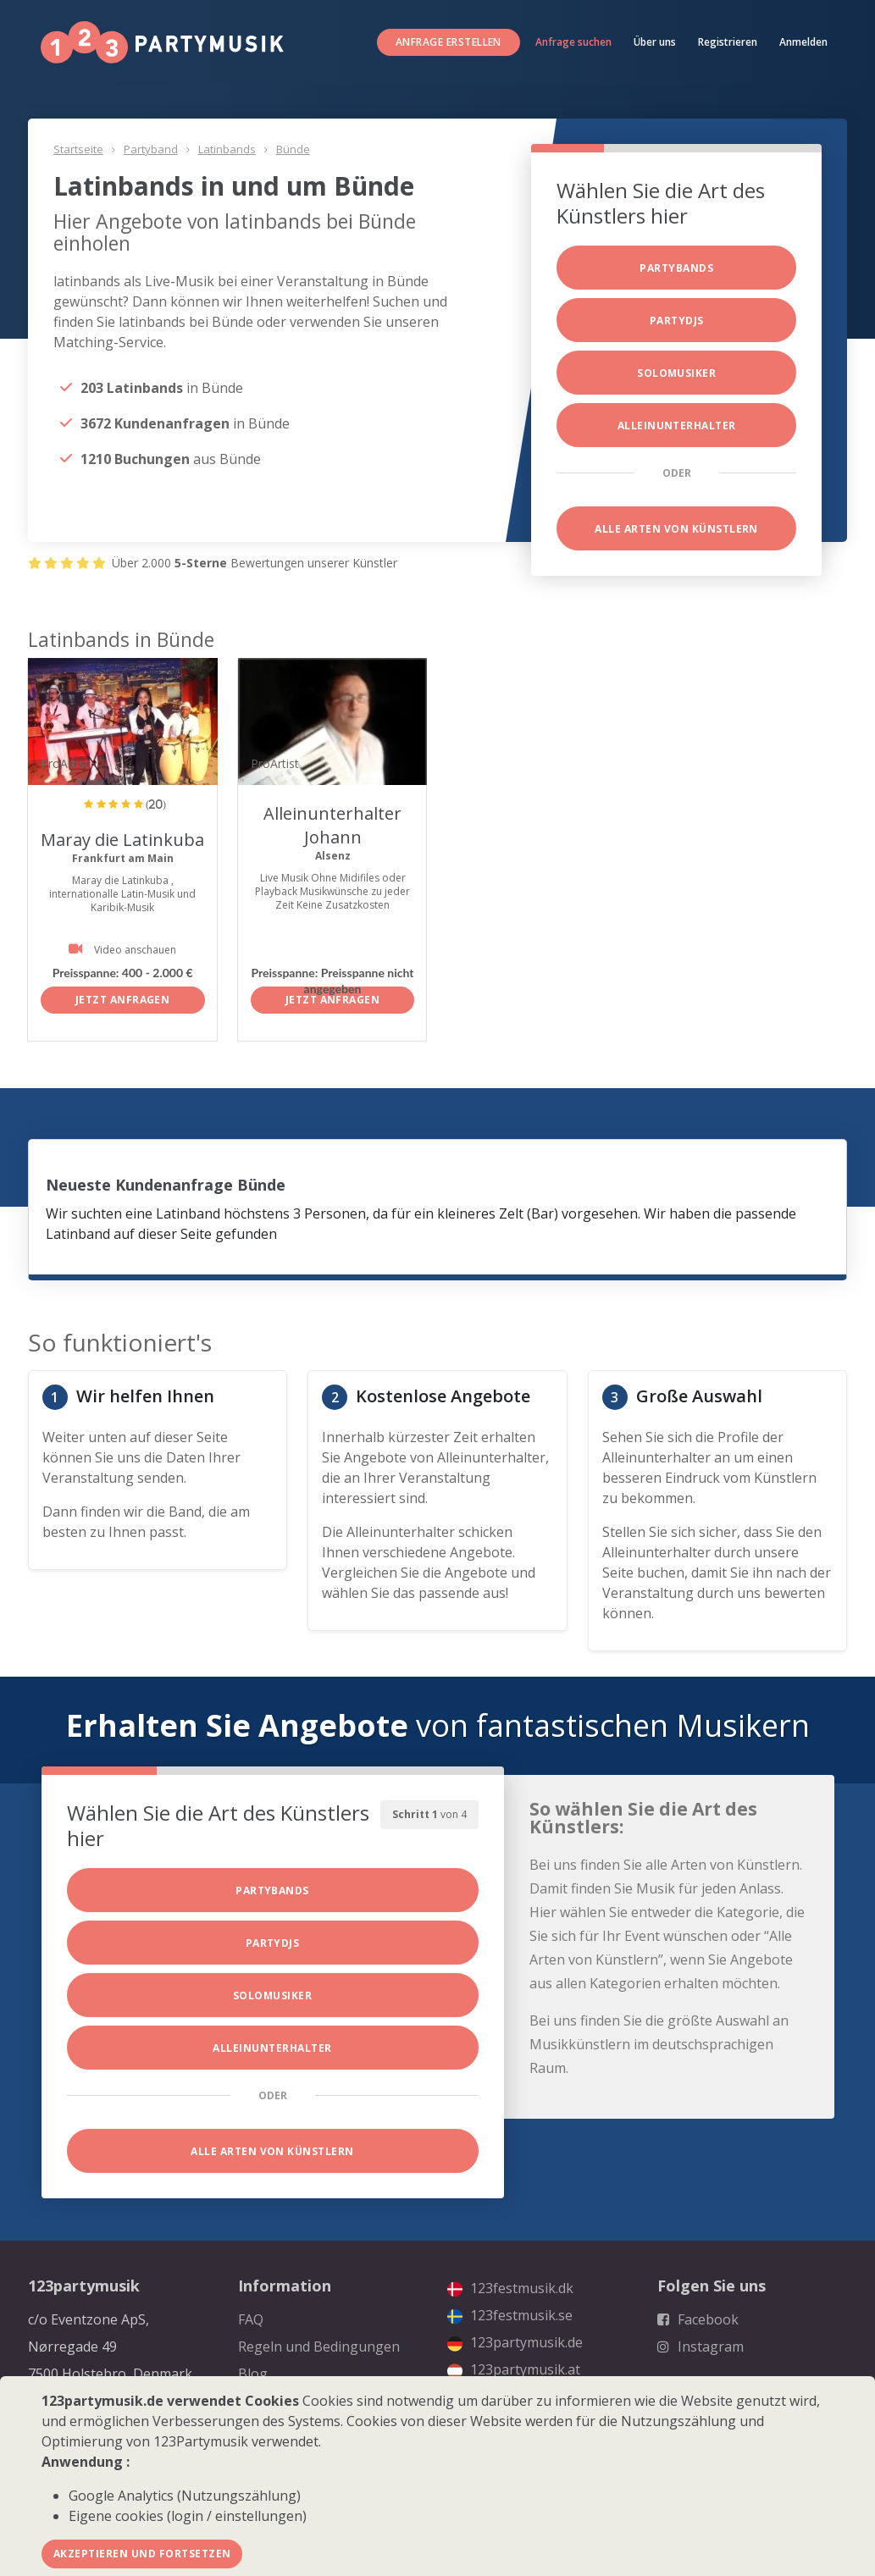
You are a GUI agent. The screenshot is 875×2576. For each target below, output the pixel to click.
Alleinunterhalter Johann (332, 825)
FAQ (250, 2319)
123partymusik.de (515, 2342)
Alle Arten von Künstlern (676, 529)
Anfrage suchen (573, 42)
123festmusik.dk (510, 2288)
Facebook (698, 2319)
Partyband (151, 149)
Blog (253, 2373)
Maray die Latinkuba (122, 839)
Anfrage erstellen (448, 42)
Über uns (655, 42)
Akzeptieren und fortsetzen (141, 2553)
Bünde (293, 149)
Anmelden (803, 42)
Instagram (700, 2346)
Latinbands (227, 149)
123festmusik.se (510, 2315)
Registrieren (727, 42)
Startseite (78, 149)
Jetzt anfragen (122, 999)
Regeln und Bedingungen (319, 2346)
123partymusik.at (513, 2369)
